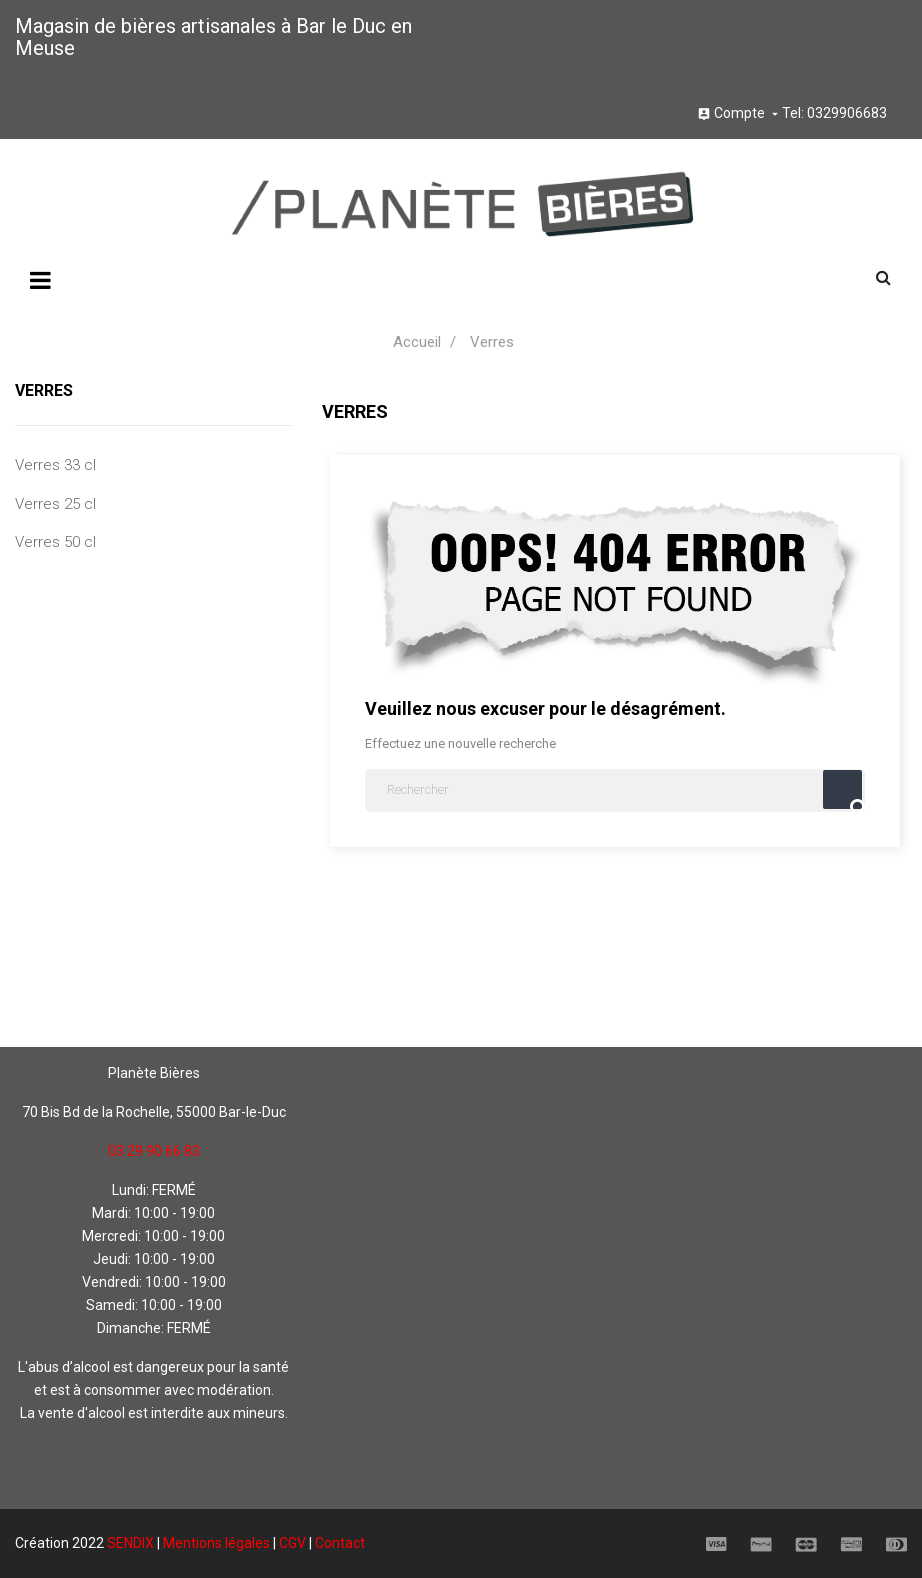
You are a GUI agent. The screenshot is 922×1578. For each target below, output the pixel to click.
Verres (44, 390)
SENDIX (130, 1543)
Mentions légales (216, 1543)
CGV (292, 1543)
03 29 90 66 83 (154, 1151)
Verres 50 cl (55, 542)
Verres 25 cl (55, 504)
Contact (340, 1543)
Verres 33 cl (55, 465)
